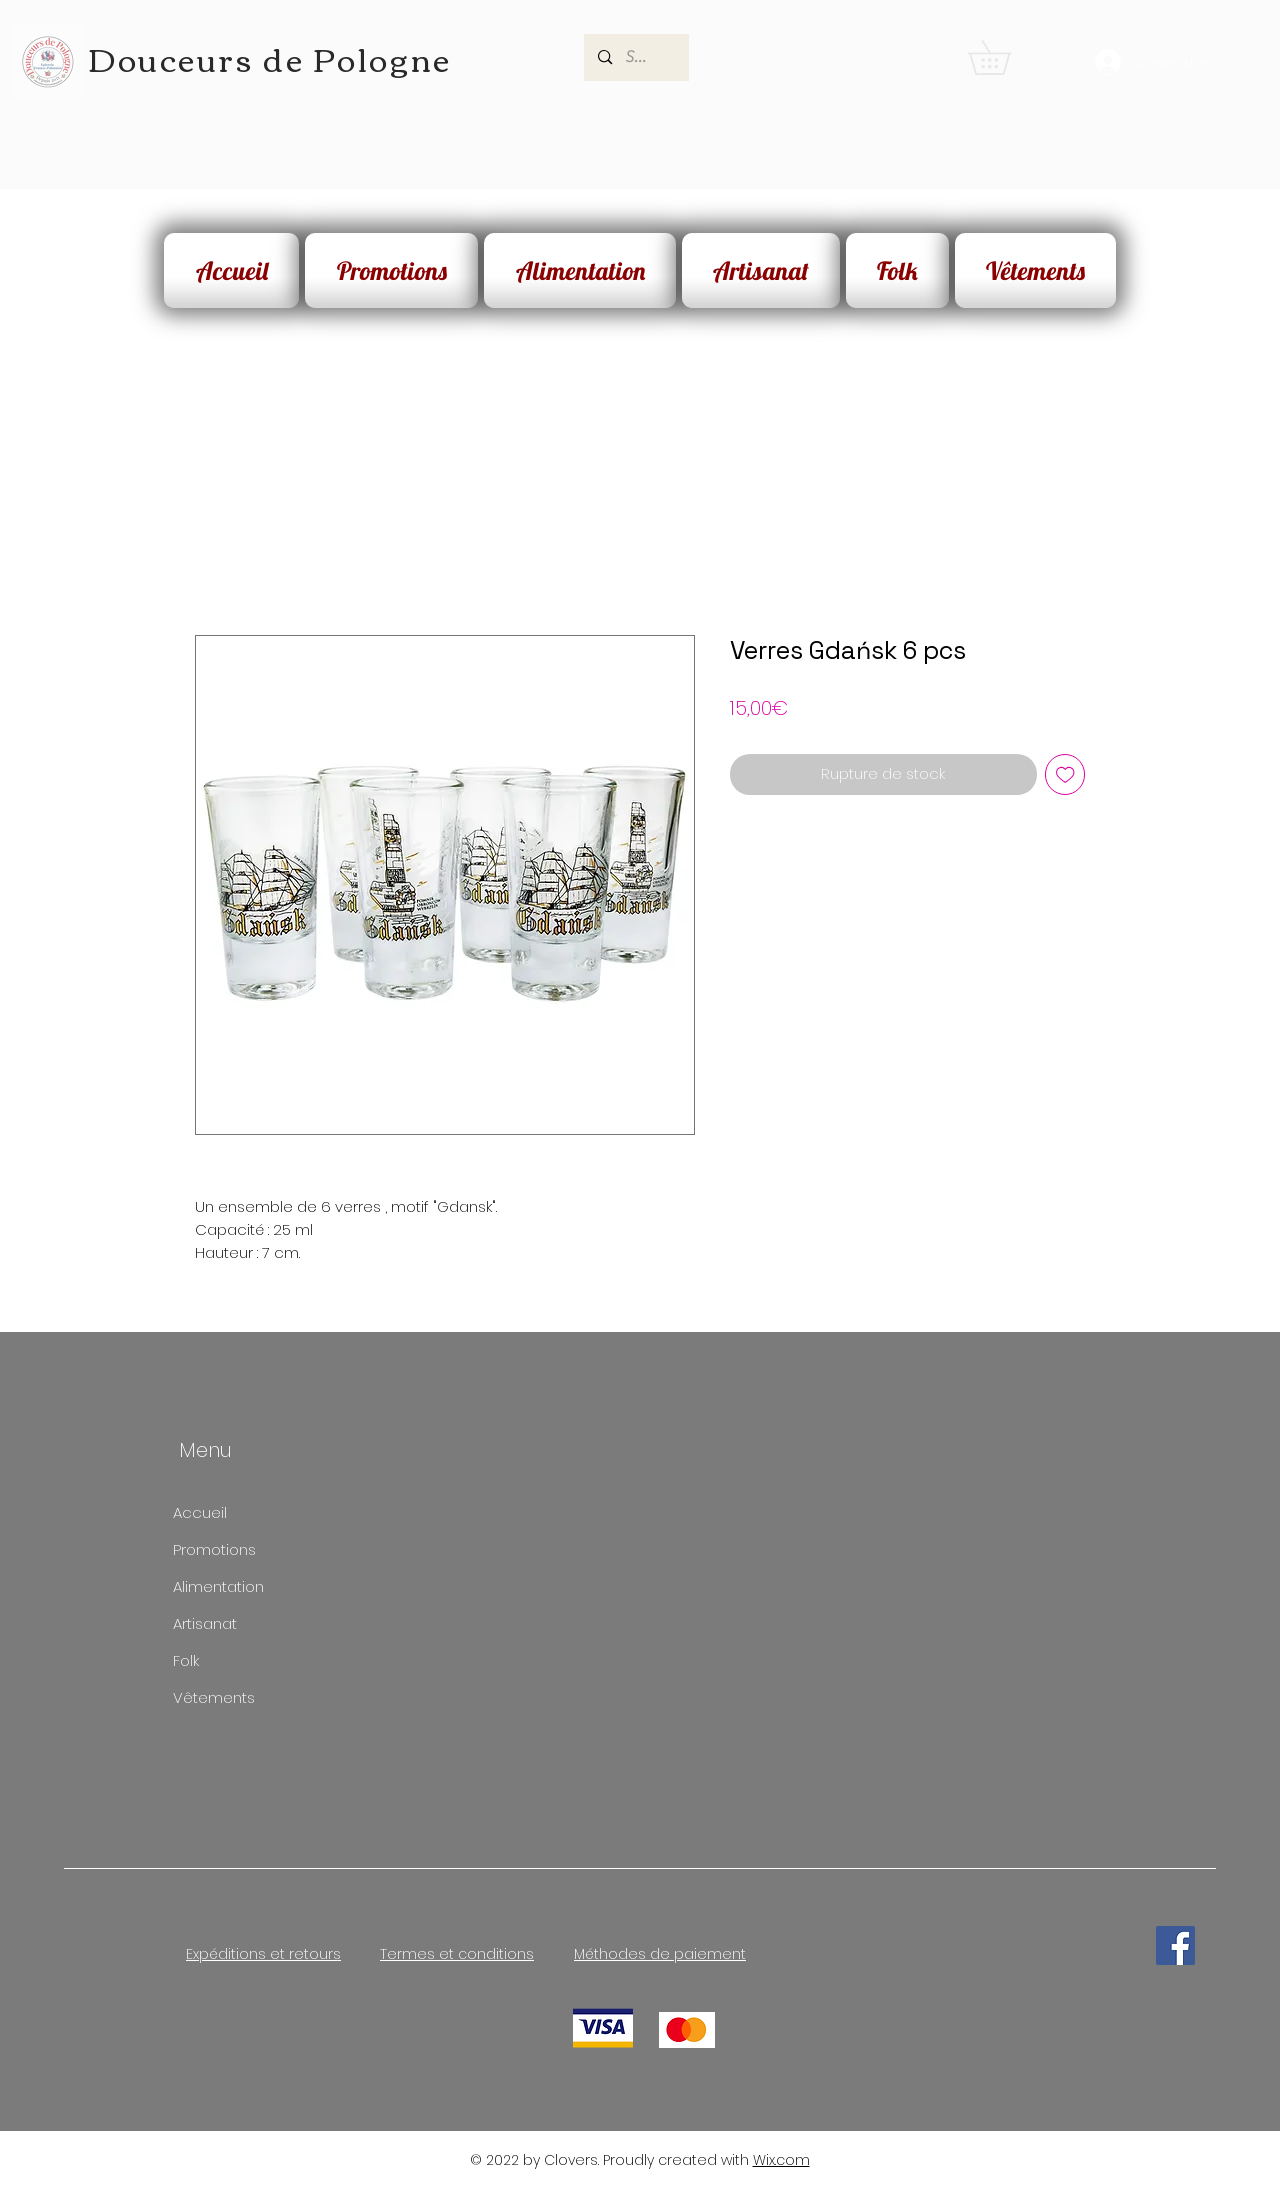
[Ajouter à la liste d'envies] (1065, 774)
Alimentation (218, 1586)
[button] (1006, 57)
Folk (186, 1660)
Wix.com (781, 2160)
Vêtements (214, 1697)
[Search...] (636, 57)
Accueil (200, 1512)
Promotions (214, 1549)
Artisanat (205, 1623)
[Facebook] (1175, 1945)
